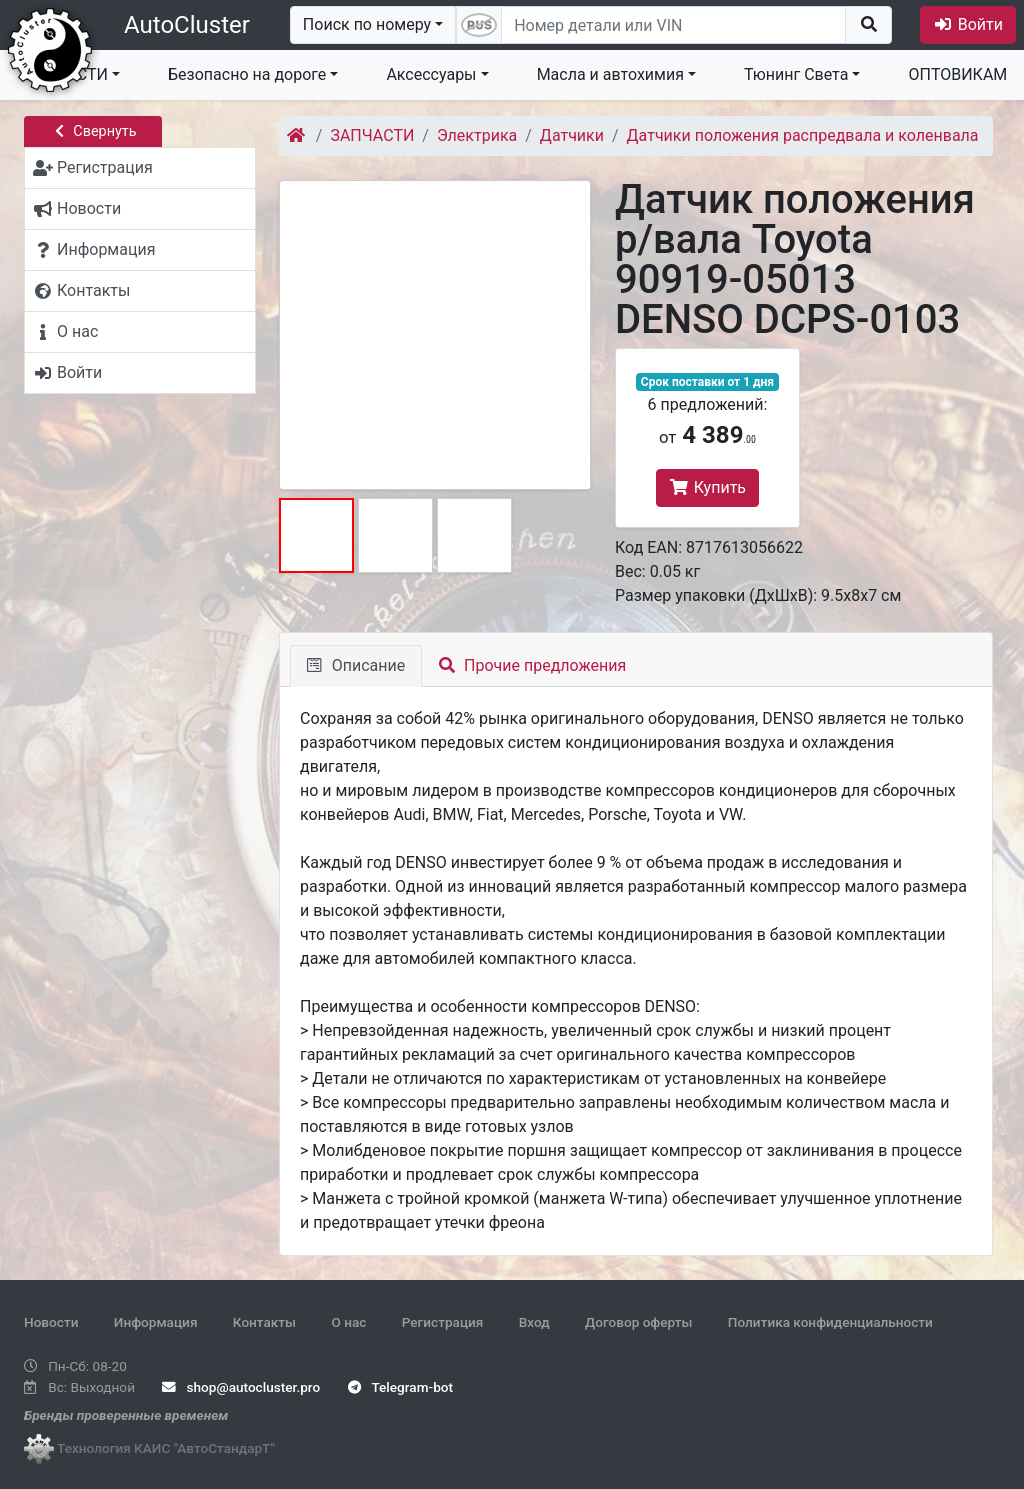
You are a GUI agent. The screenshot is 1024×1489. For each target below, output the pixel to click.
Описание (356, 665)
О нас (348, 1322)
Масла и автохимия (610, 74)
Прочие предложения (532, 665)
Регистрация (443, 1322)
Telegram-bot (400, 1387)
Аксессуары (431, 74)
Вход (534, 1322)
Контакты (264, 1322)
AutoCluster (187, 25)
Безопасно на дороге (247, 74)
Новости (51, 1322)
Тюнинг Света (796, 74)
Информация (156, 1322)
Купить (707, 487)
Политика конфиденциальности (830, 1322)
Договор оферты (638, 1322)
